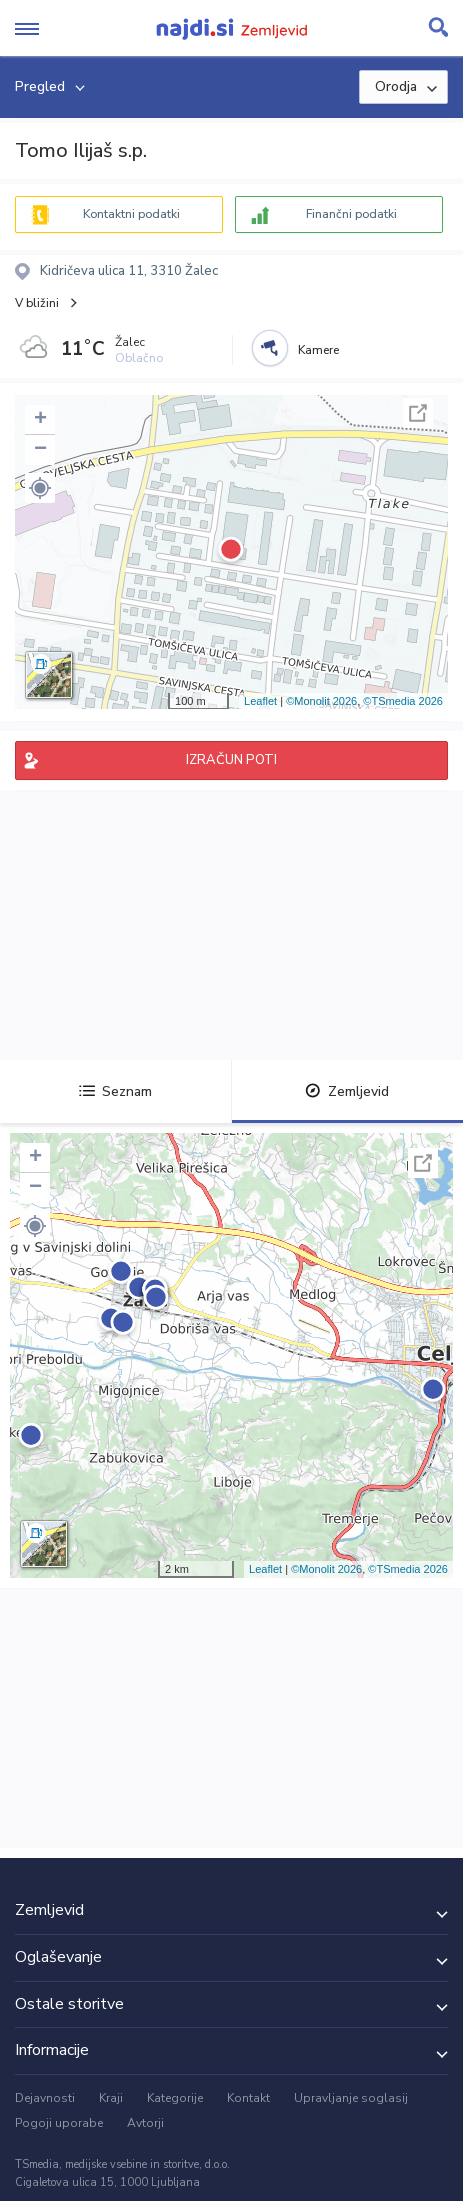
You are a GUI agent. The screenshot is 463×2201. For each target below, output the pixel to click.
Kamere (318, 350)
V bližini (37, 303)
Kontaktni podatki (131, 214)
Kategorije (175, 2098)
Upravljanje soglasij (351, 2098)
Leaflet (260, 701)
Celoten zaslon (418, 413)
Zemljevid (347, 1091)
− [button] (40, 450)
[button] (40, 488)
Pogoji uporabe (59, 2123)
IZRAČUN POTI (231, 760)
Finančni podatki (351, 214)
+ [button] (40, 420)
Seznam (115, 1091)
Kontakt (248, 2098)
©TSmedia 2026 (403, 701)
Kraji (111, 2098)
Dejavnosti (45, 2098)
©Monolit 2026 (321, 701)
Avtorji (145, 2123)
